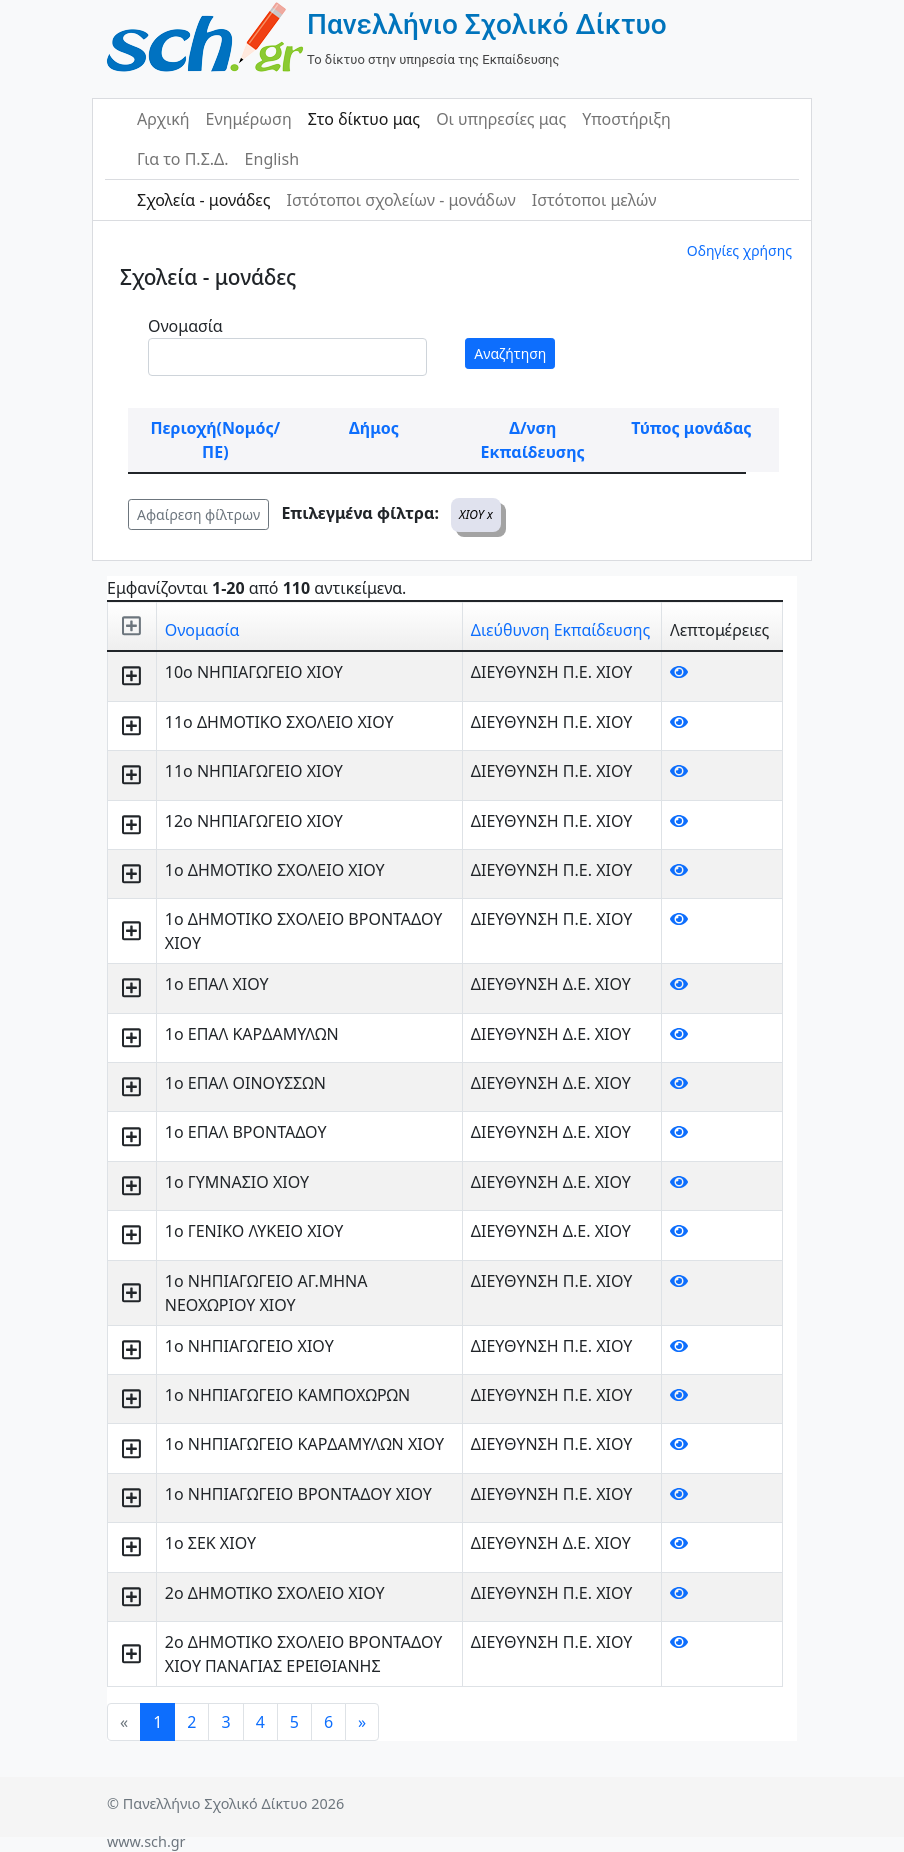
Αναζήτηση (510, 353)
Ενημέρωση (249, 119)
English (272, 159)
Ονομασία (185, 326)
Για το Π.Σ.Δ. (183, 159)
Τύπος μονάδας (691, 428)
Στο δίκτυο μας (364, 119)
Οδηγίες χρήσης (739, 250)
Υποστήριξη (626, 119)
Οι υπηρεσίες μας (501, 119)
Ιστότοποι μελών (594, 200)
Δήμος (374, 428)
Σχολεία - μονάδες (203, 200)
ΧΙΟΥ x (476, 514)
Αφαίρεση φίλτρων (198, 514)
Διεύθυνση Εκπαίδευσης (560, 630)
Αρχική (163, 119)
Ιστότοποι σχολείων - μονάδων (400, 200)
